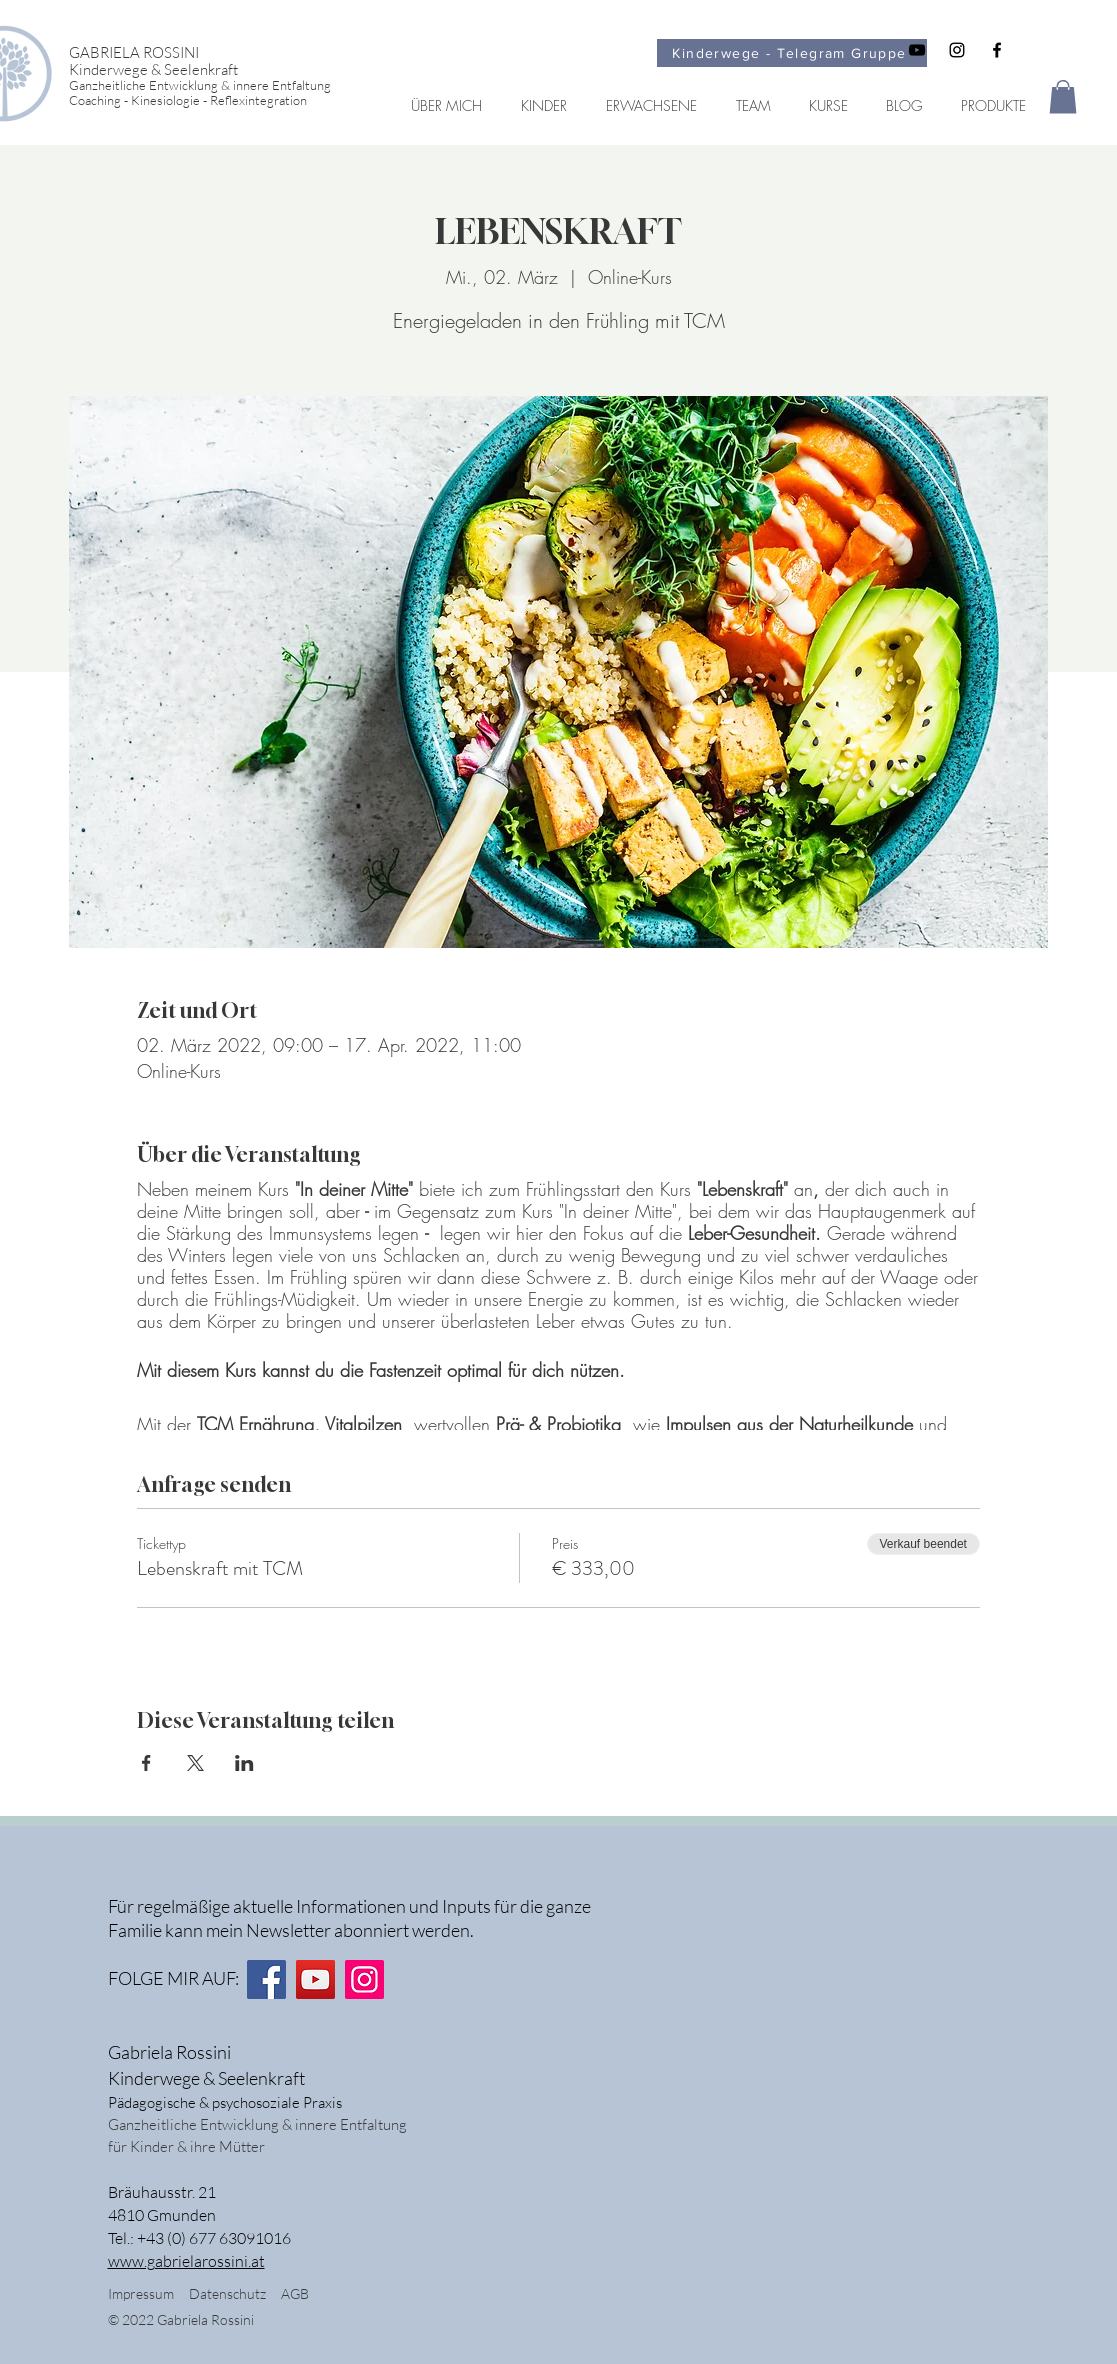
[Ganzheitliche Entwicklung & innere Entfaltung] (217, 85)
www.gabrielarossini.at (186, 2261)
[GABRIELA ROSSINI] (217, 52)
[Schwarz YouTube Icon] (917, 50)
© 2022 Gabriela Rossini (182, 2319)
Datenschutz (235, 2293)
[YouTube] (315, 1979)
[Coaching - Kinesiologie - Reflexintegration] (217, 100)
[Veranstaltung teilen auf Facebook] (146, 1763)
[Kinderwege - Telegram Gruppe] (792, 53)
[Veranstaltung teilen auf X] (195, 1763)
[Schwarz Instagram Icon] (957, 50)
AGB (295, 2293)
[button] (1063, 96)
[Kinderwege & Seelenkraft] (217, 69)
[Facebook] (266, 1979)
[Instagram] (364, 1979)
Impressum (141, 2293)
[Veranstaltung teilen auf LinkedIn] (244, 1763)
